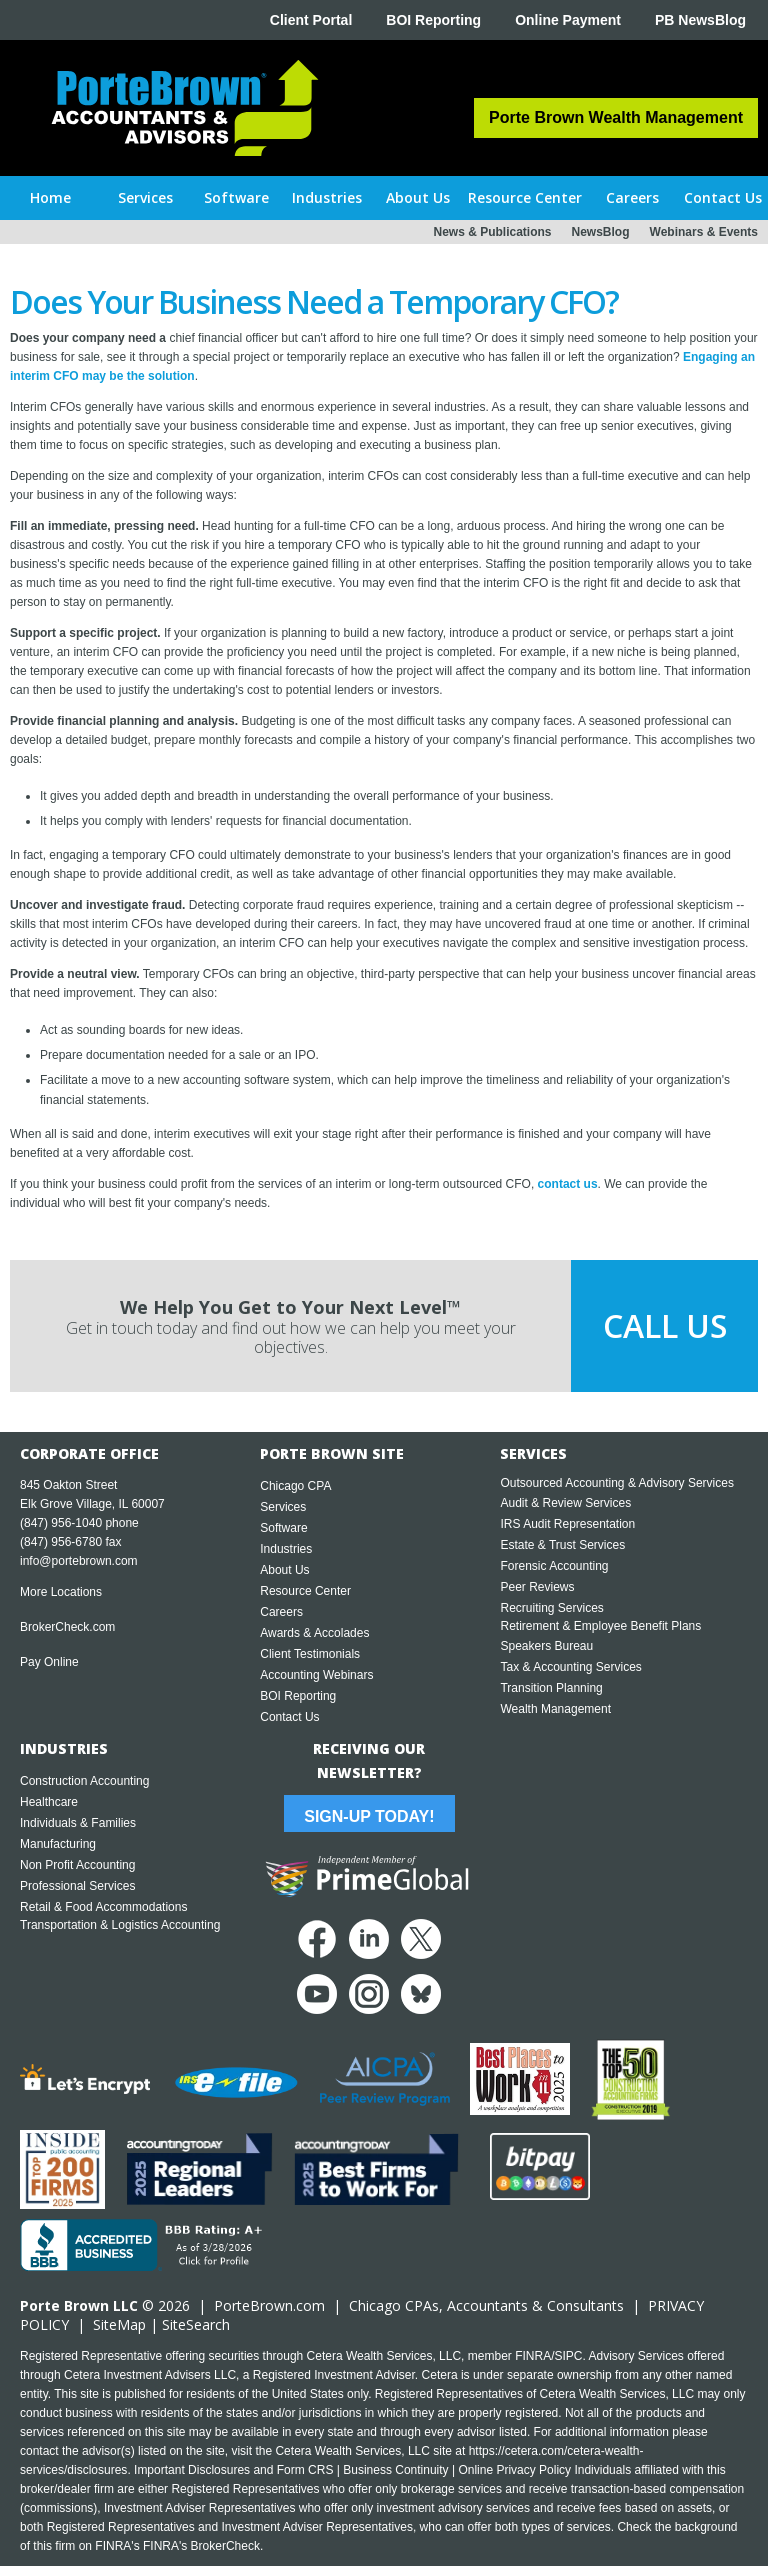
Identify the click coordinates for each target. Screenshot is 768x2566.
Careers (281, 1612)
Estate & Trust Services (562, 1545)
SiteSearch (196, 2324)
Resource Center (305, 1591)
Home (50, 197)
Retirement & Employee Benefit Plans (600, 1626)
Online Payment (568, 20)
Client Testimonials (310, 1654)
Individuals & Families (78, 1823)
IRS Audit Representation (567, 1524)
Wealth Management (555, 1709)
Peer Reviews (537, 1587)
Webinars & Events (704, 232)
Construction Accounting (84, 1781)
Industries (286, 1549)
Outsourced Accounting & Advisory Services (616, 1483)
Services (283, 1507)
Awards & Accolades (314, 1633)
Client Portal (311, 20)
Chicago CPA (295, 1486)
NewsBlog (601, 232)
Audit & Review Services (565, 1503)
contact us (568, 1184)
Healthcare (49, 1802)
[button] (146, 198)
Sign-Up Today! (369, 1816)
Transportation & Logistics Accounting (120, 1925)
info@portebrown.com (79, 1561)
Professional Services (77, 1886)
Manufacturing (58, 1844)
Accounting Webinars (316, 1675)
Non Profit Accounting (77, 1865)
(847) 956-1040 (61, 1523)
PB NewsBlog (700, 20)
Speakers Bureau (546, 1646)
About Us (284, 1570)
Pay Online (49, 1662)
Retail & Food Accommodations (103, 1907)
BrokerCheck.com (67, 1627)
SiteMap (119, 2324)
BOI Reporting (433, 20)
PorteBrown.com (269, 2305)
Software (283, 1528)
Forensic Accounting (554, 1566)
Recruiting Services (551, 1608)
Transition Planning (551, 1688)
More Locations (61, 1592)
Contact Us (289, 1717)
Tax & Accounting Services (570, 1667)
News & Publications (492, 232)
